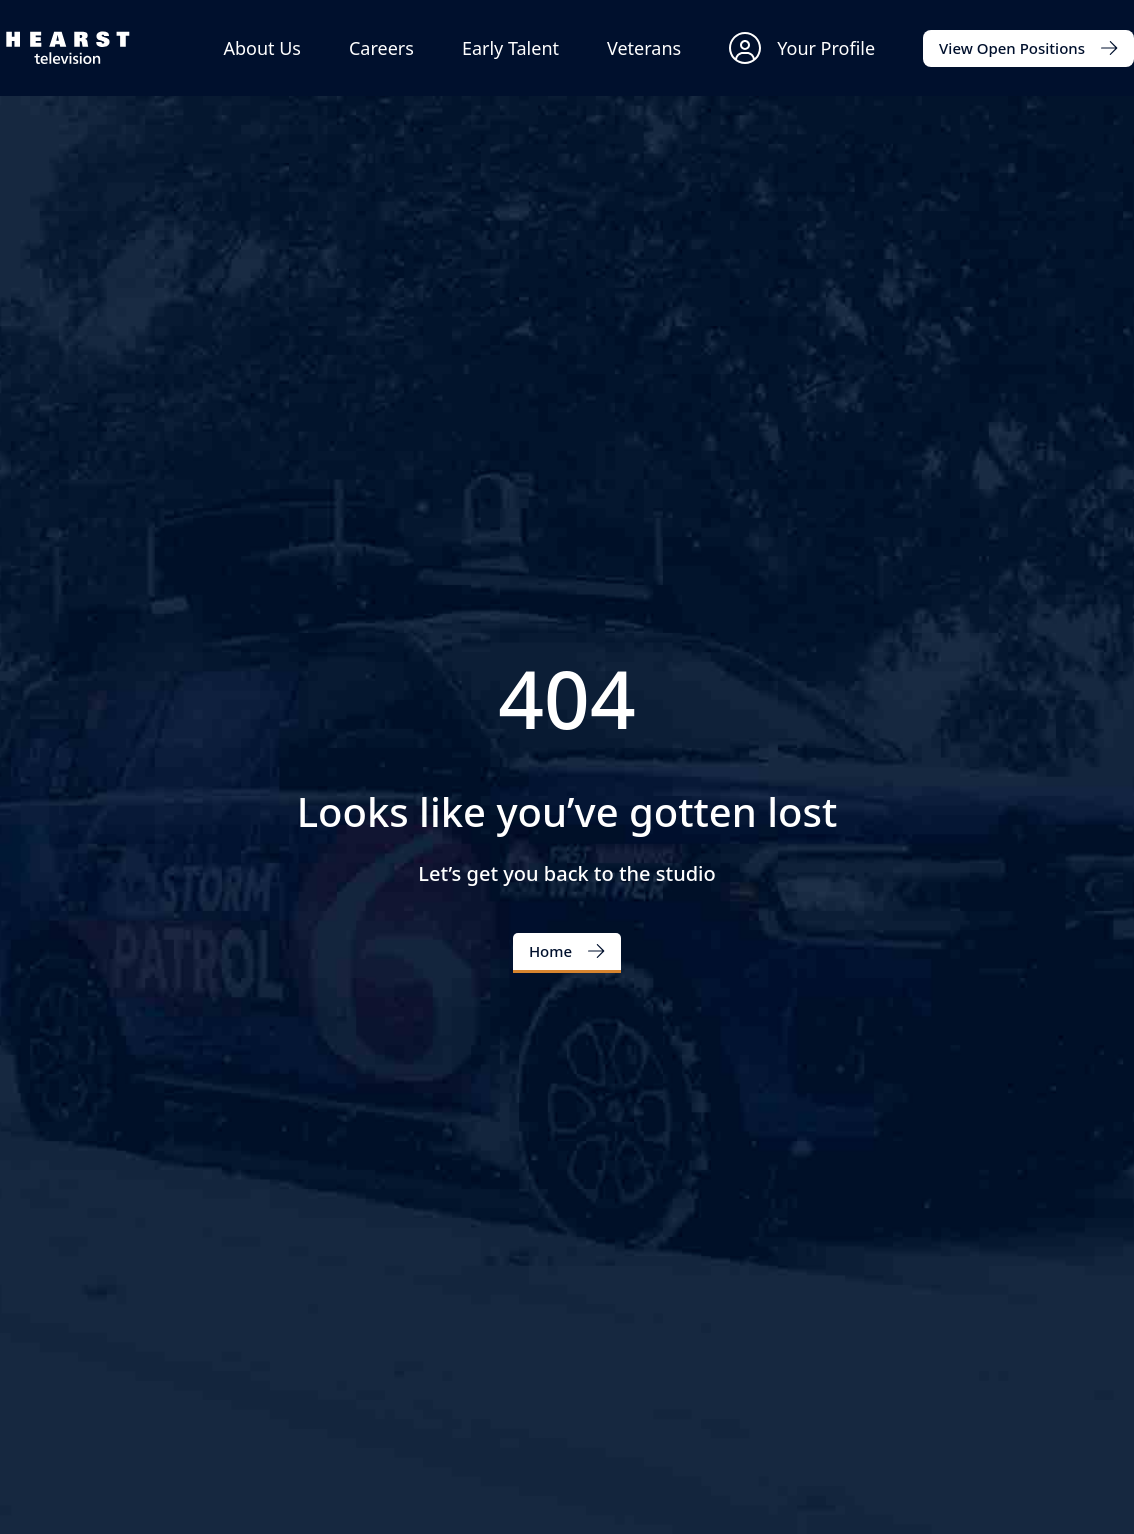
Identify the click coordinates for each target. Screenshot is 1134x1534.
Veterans (644, 48)
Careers (381, 48)
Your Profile (802, 48)
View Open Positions (1012, 48)
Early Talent (510, 48)
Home (550, 951)
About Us (262, 48)
